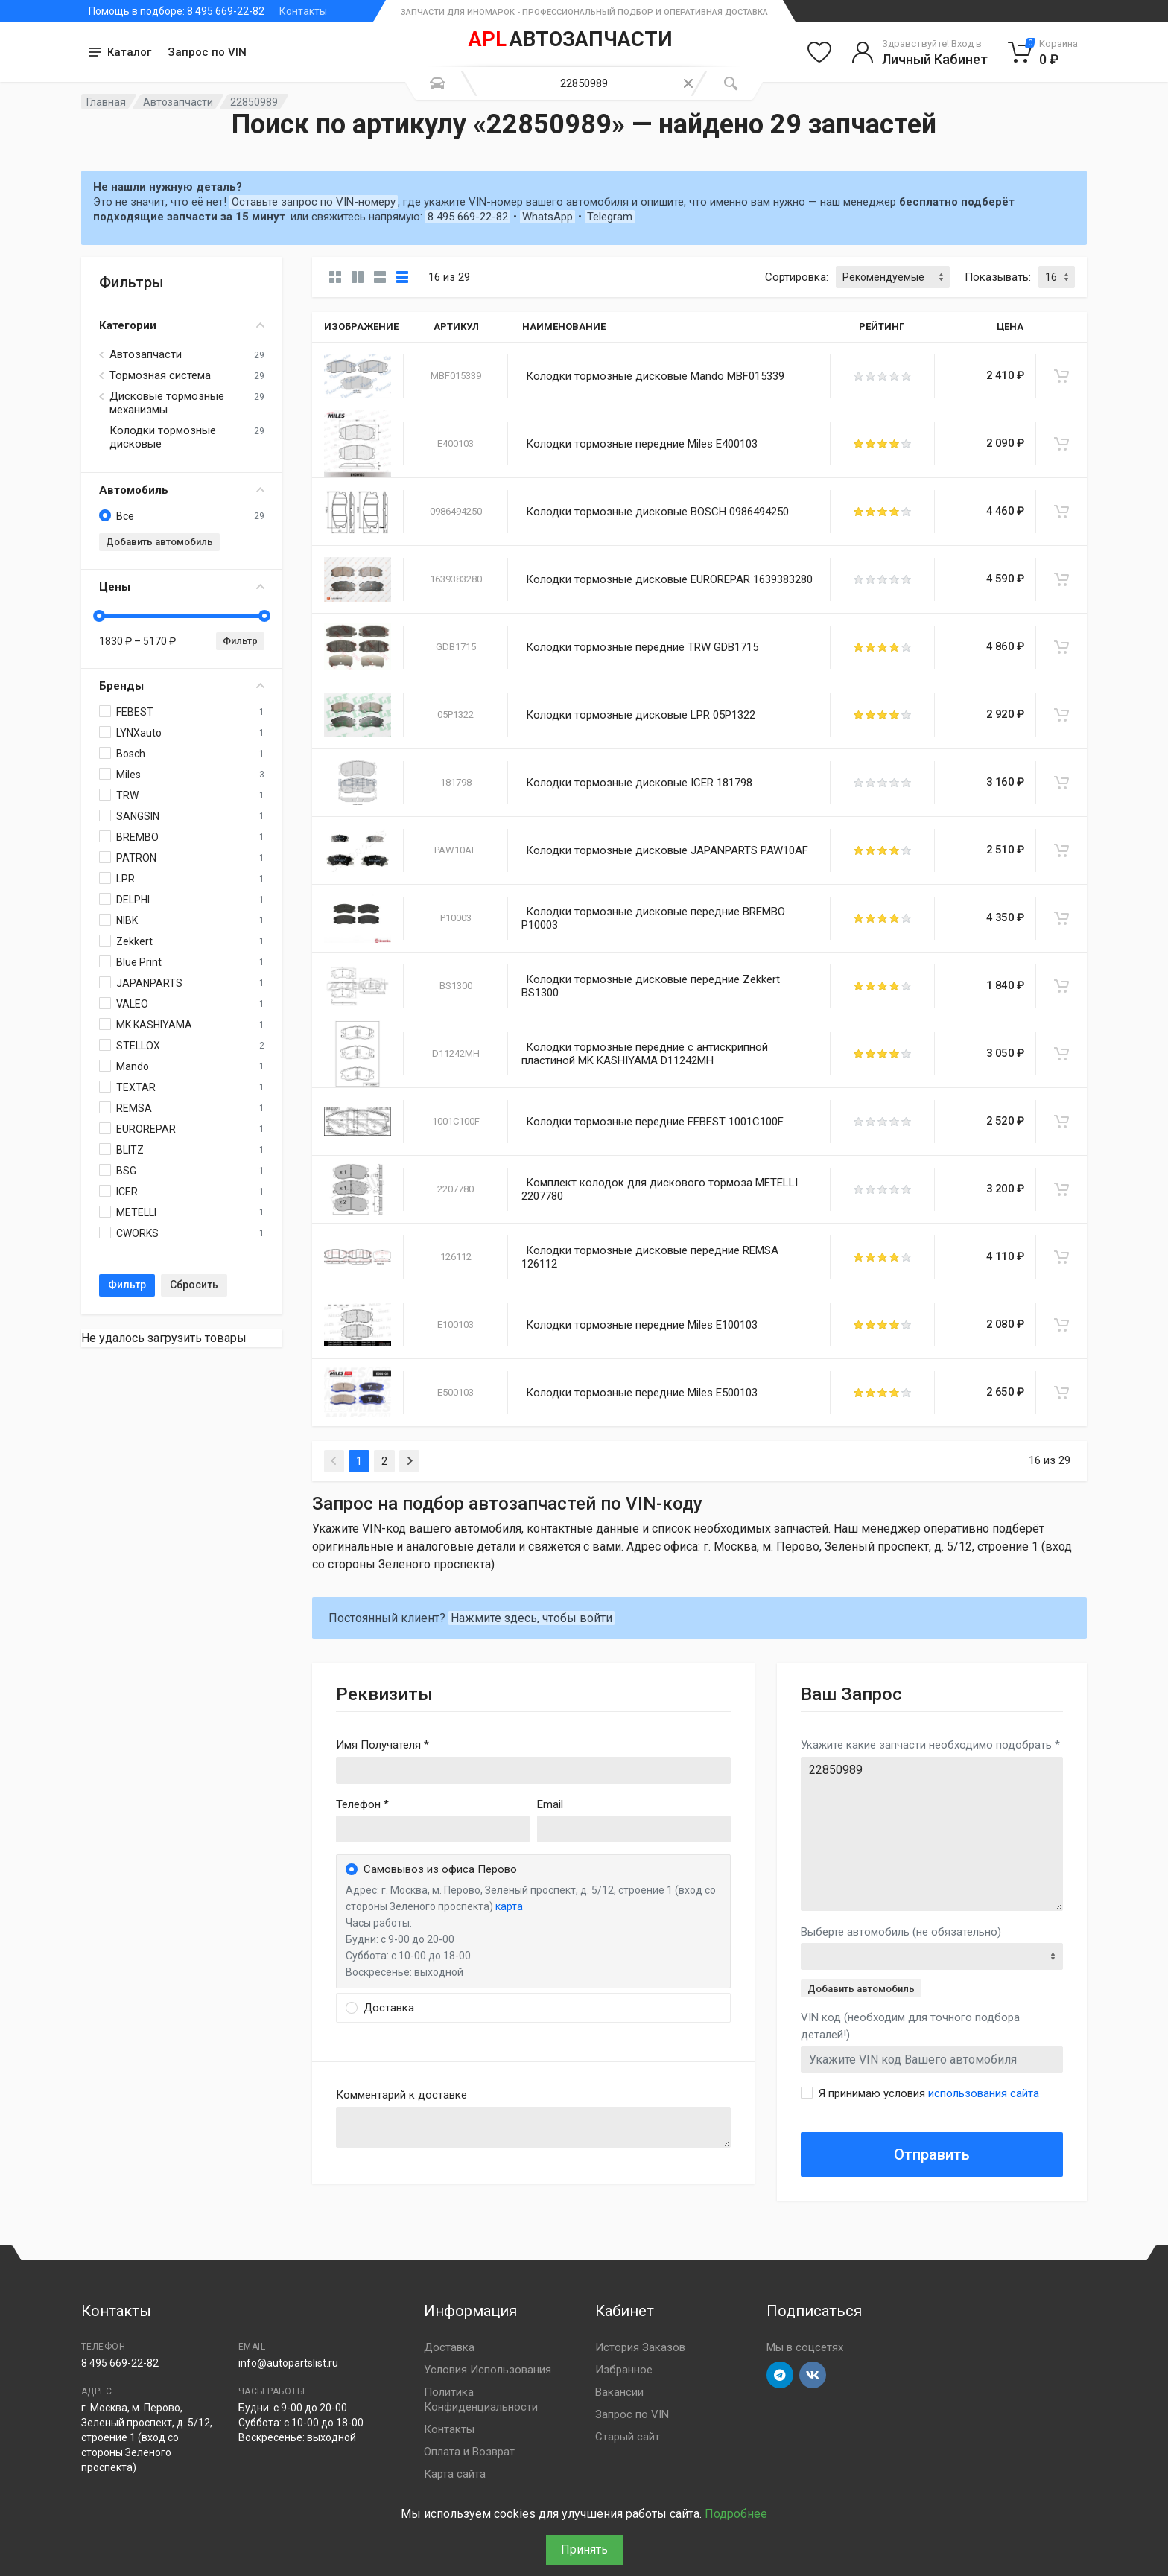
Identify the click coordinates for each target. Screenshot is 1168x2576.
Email (550, 1804)
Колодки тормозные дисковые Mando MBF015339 (655, 376)
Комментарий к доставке (401, 2095)
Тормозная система (160, 375)
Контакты (303, 11)
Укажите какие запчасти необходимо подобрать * (930, 1745)
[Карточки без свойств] (335, 277)
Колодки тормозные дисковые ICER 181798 (639, 782)
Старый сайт (627, 2436)
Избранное (624, 2369)
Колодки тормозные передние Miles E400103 (642, 444)
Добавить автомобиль (159, 541)
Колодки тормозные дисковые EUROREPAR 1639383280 (669, 579)
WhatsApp (547, 216)
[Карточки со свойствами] (357, 277)
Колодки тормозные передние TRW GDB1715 (642, 647)
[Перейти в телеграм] (779, 2375)
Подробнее (736, 2514)
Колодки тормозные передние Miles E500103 (642, 1392)
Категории (181, 325)
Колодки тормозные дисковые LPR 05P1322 (640, 715)
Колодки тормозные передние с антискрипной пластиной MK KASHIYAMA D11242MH (644, 1053)
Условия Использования (487, 2369)
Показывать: (998, 277)
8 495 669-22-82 (468, 216)
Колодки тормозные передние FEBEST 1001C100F (655, 1121)
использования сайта (983, 2093)
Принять (584, 2549)
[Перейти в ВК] (812, 2375)
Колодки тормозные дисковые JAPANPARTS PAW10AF (667, 850)
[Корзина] (1043, 52)
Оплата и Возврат (469, 2451)
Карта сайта (455, 2474)
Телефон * (362, 1804)
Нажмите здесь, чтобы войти (531, 1618)
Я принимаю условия (929, 2093)
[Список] (380, 277)
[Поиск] (731, 83)
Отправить (932, 2154)
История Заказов (640, 2347)
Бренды (181, 686)
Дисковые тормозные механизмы (167, 402)
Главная (106, 102)
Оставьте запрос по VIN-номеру (314, 202)
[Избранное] (819, 52)
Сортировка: (796, 277)
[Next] (409, 1461)
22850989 (932, 1834)
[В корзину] (1061, 376)
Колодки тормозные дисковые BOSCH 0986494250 (657, 511)
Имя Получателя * (382, 1745)
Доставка (449, 2347)
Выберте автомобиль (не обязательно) (901, 1932)
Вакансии (619, 2392)
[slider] (99, 616)
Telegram (609, 216)
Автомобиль (181, 490)
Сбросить (194, 1285)
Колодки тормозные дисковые (163, 437)
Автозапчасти (178, 102)
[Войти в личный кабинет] (919, 52)
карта (509, 1906)
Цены (181, 587)
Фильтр (240, 640)
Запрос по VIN (207, 52)
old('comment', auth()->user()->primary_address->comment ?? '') (533, 2127)
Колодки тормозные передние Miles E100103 (642, 1325)
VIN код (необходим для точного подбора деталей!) (910, 2026)
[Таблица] (402, 277)
